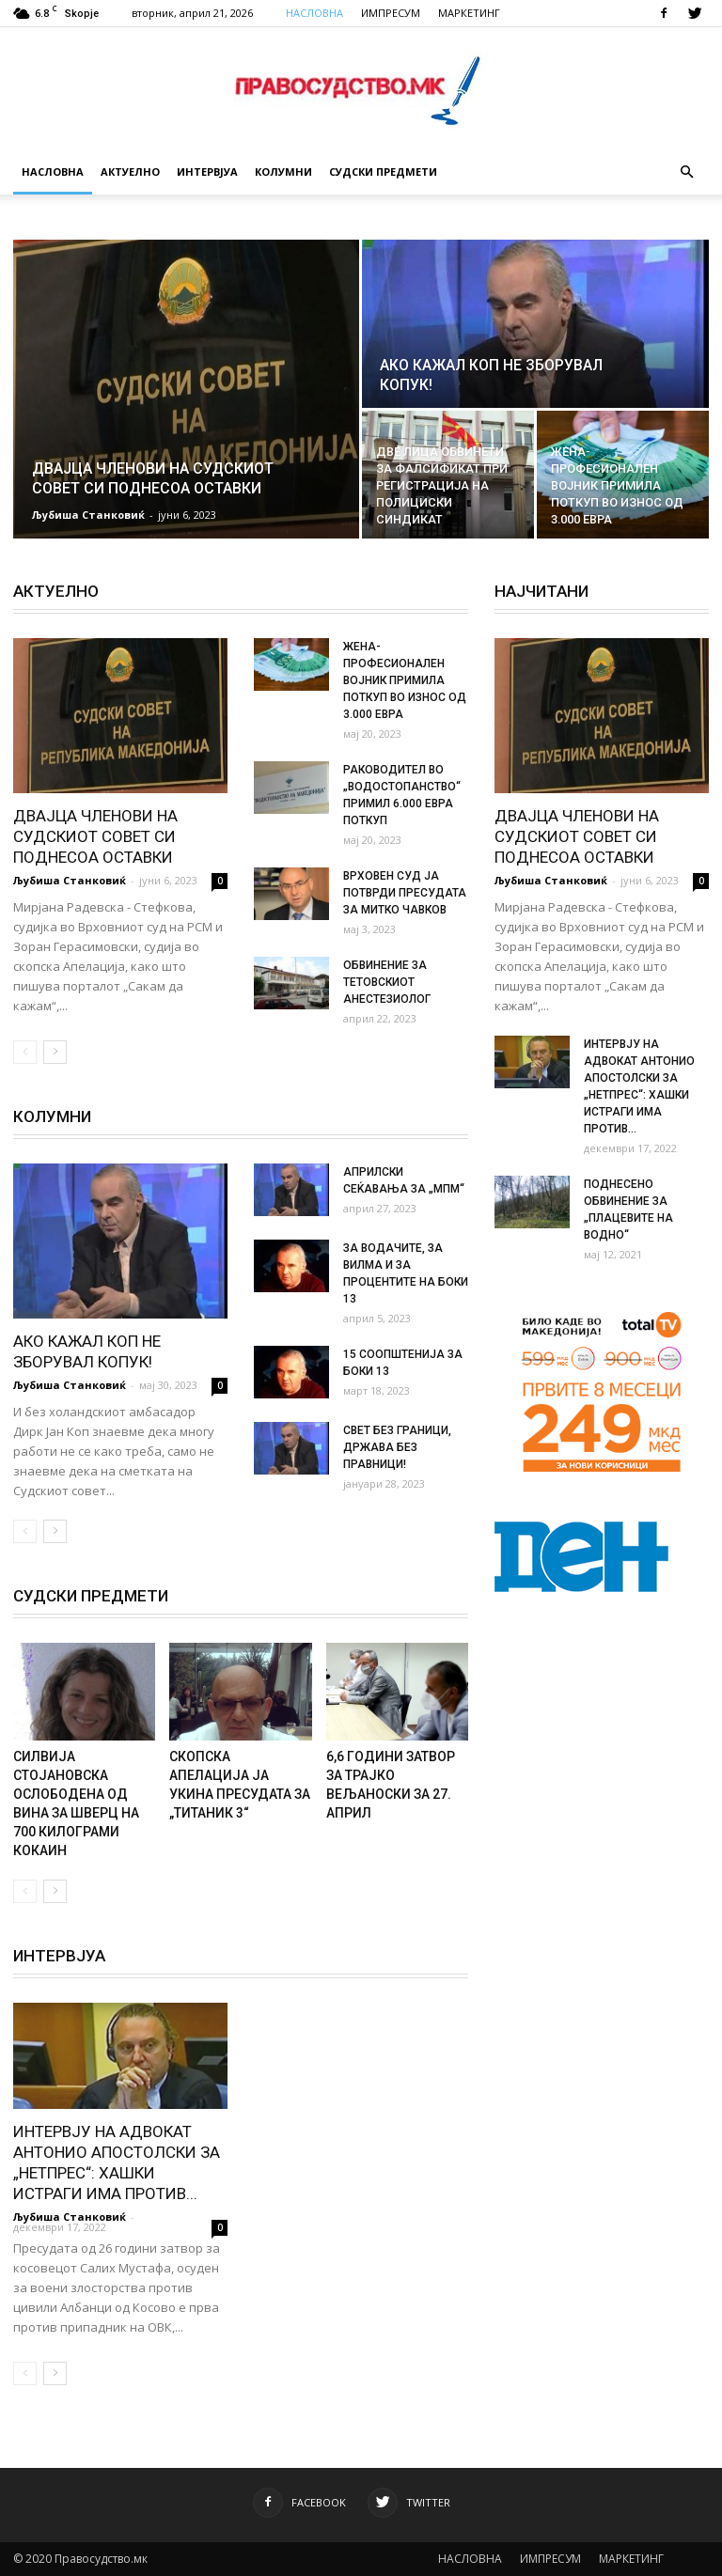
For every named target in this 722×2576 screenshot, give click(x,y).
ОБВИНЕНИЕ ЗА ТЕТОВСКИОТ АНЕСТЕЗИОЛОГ (387, 982)
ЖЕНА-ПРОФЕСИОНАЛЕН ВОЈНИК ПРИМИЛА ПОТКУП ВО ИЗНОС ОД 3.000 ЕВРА (404, 680)
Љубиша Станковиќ (88, 514)
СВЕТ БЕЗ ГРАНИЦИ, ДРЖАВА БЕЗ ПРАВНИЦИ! (397, 1447)
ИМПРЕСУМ (390, 13)
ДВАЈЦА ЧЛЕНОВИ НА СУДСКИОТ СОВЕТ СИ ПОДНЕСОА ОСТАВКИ (95, 836)
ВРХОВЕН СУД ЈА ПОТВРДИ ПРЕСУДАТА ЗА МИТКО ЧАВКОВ (404, 892)
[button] (686, 172)
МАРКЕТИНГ (469, 13)
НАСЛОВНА (314, 13)
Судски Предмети (383, 171)
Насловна (53, 171)
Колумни (283, 171)
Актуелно (130, 171)
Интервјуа (207, 171)
